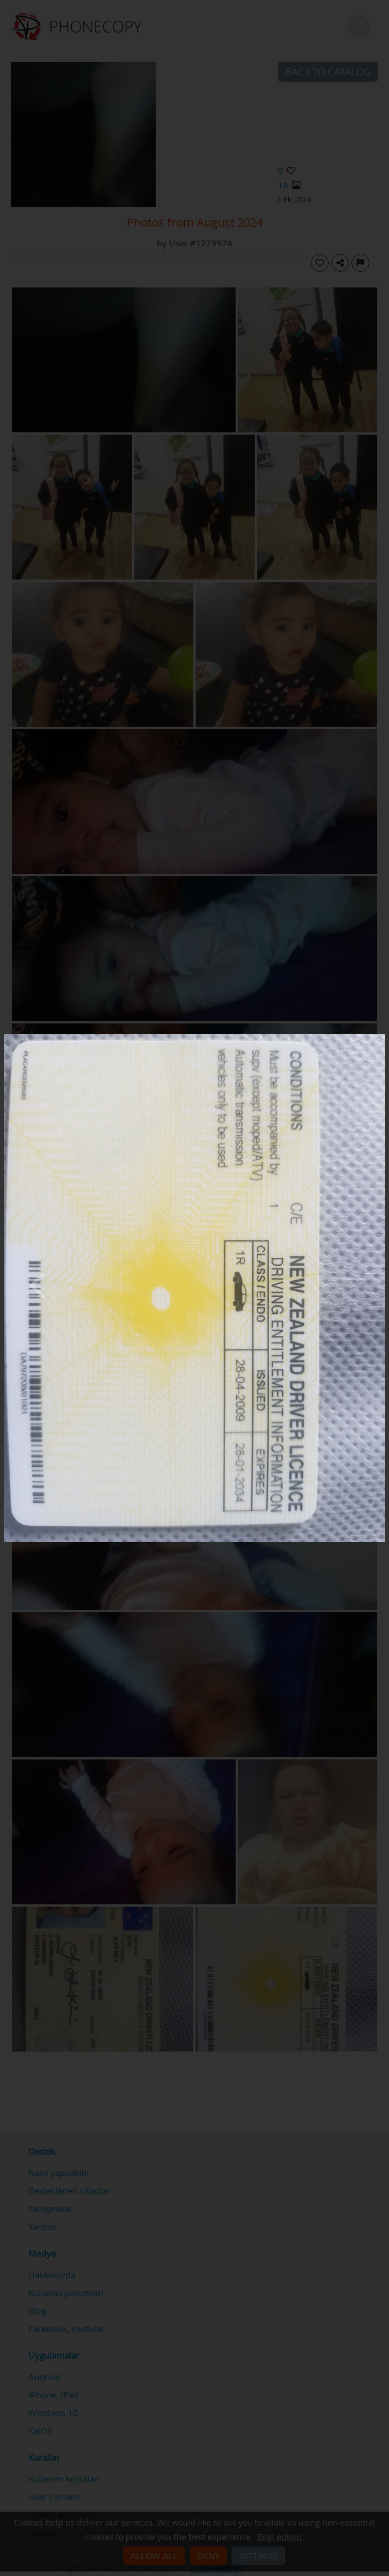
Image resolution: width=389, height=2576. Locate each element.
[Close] (382, 1037)
